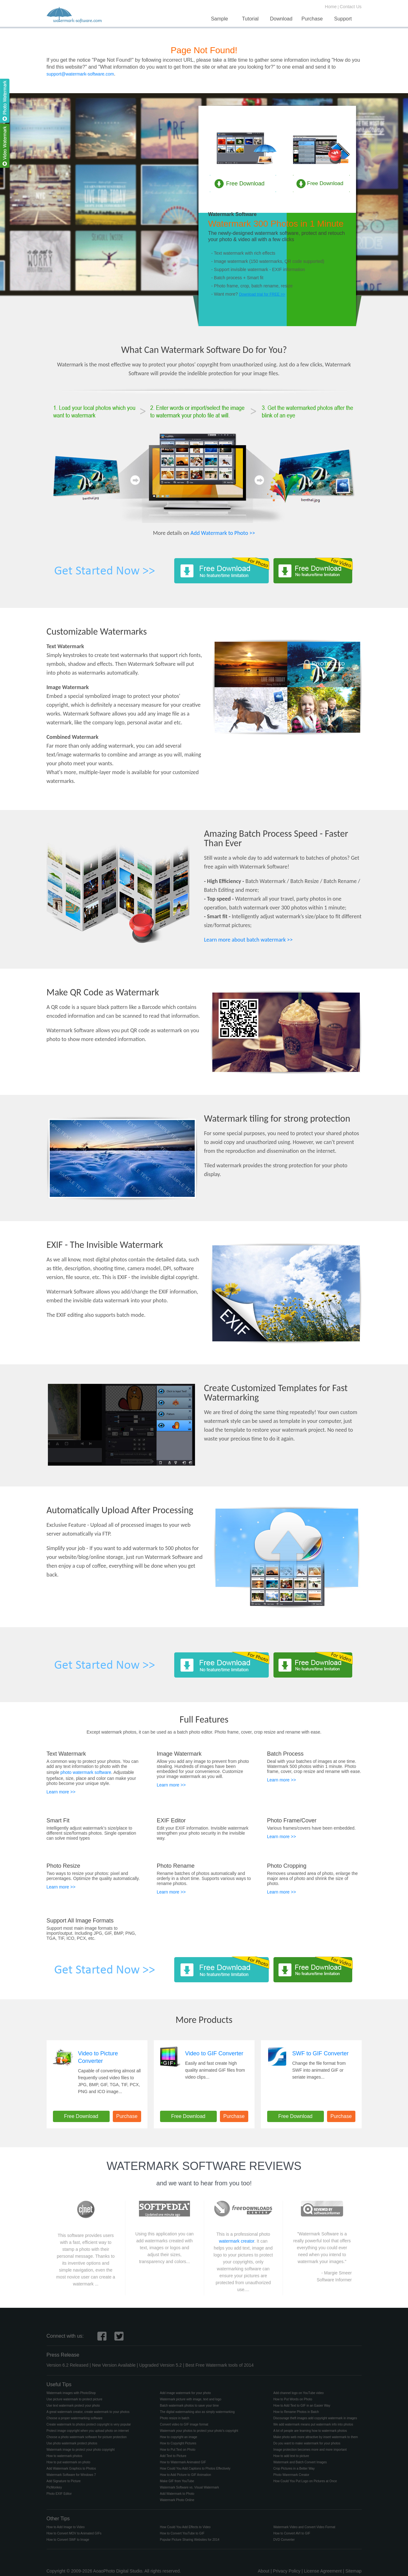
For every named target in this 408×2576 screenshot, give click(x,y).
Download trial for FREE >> (262, 294)
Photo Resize (63, 1866)
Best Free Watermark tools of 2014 (220, 2365)
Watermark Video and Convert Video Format (304, 2527)
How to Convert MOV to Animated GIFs (74, 2533)
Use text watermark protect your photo (73, 2405)
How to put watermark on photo (68, 2462)
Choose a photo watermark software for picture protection (87, 2437)
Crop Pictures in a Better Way (294, 2468)
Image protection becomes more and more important (310, 2449)
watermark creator (236, 2241)
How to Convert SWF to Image (68, 2539)
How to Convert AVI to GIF (291, 2533)
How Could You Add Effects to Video (185, 2527)
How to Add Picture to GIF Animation (185, 2475)
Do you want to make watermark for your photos (307, 2443)
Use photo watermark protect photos (72, 2443)
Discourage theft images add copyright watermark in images (315, 2418)
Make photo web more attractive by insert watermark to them (315, 2437)
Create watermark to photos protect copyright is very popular (89, 2424)
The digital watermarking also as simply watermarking (197, 2412)
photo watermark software (85, 1772)
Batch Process (285, 1754)
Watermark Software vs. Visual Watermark (189, 2487)
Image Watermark (179, 1754)
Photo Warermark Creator (291, 2475)
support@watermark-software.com (80, 73)
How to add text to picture (291, 2456)
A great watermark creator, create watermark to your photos (88, 2412)
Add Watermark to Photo (177, 2493)
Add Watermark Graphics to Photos (71, 2468)
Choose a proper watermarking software (75, 2418)
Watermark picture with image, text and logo (190, 2399)
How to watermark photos (64, 2456)
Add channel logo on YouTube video (298, 2393)
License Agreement (323, 2570)
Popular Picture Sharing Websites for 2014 (190, 2539)
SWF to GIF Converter (320, 2053)
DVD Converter (284, 2539)
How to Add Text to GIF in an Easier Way (301, 2405)
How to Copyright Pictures (178, 2443)
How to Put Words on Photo (292, 2399)
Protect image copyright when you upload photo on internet (88, 2430)
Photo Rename (176, 1866)
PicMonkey (54, 2487)
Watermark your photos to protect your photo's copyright (199, 2430)
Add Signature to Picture (64, 2481)
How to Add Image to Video (66, 2527)
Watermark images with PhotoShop (71, 2393)
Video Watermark (321, 118)
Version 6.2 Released (68, 2365)
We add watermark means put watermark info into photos (313, 2424)
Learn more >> (61, 1791)
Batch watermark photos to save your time (189, 2405)
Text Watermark (66, 1754)
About (263, 2570)
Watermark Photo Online (177, 2500)
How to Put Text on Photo (178, 2449)
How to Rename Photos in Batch (296, 2412)
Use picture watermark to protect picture (74, 2399)
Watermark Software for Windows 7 (71, 2475)
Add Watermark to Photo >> (223, 532)
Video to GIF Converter (214, 2053)
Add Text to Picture (173, 2456)
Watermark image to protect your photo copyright (81, 2449)
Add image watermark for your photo (185, 2393)
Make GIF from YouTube (177, 2481)
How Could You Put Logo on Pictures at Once (305, 2481)
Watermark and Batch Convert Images (300, 2462)
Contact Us (350, 6)
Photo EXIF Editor (59, 2493)
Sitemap (353, 2570)
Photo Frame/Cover (292, 1820)
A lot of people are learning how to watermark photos (310, 2430)
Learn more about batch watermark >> (248, 939)
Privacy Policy (286, 2570)
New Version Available (113, 2365)
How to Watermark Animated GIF (183, 2462)
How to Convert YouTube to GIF (182, 2533)
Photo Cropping (287, 1866)
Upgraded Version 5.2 (160, 2365)
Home (330, 6)
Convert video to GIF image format (184, 2424)
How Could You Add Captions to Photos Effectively (195, 2468)
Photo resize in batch (174, 2418)
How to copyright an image (178, 2437)
